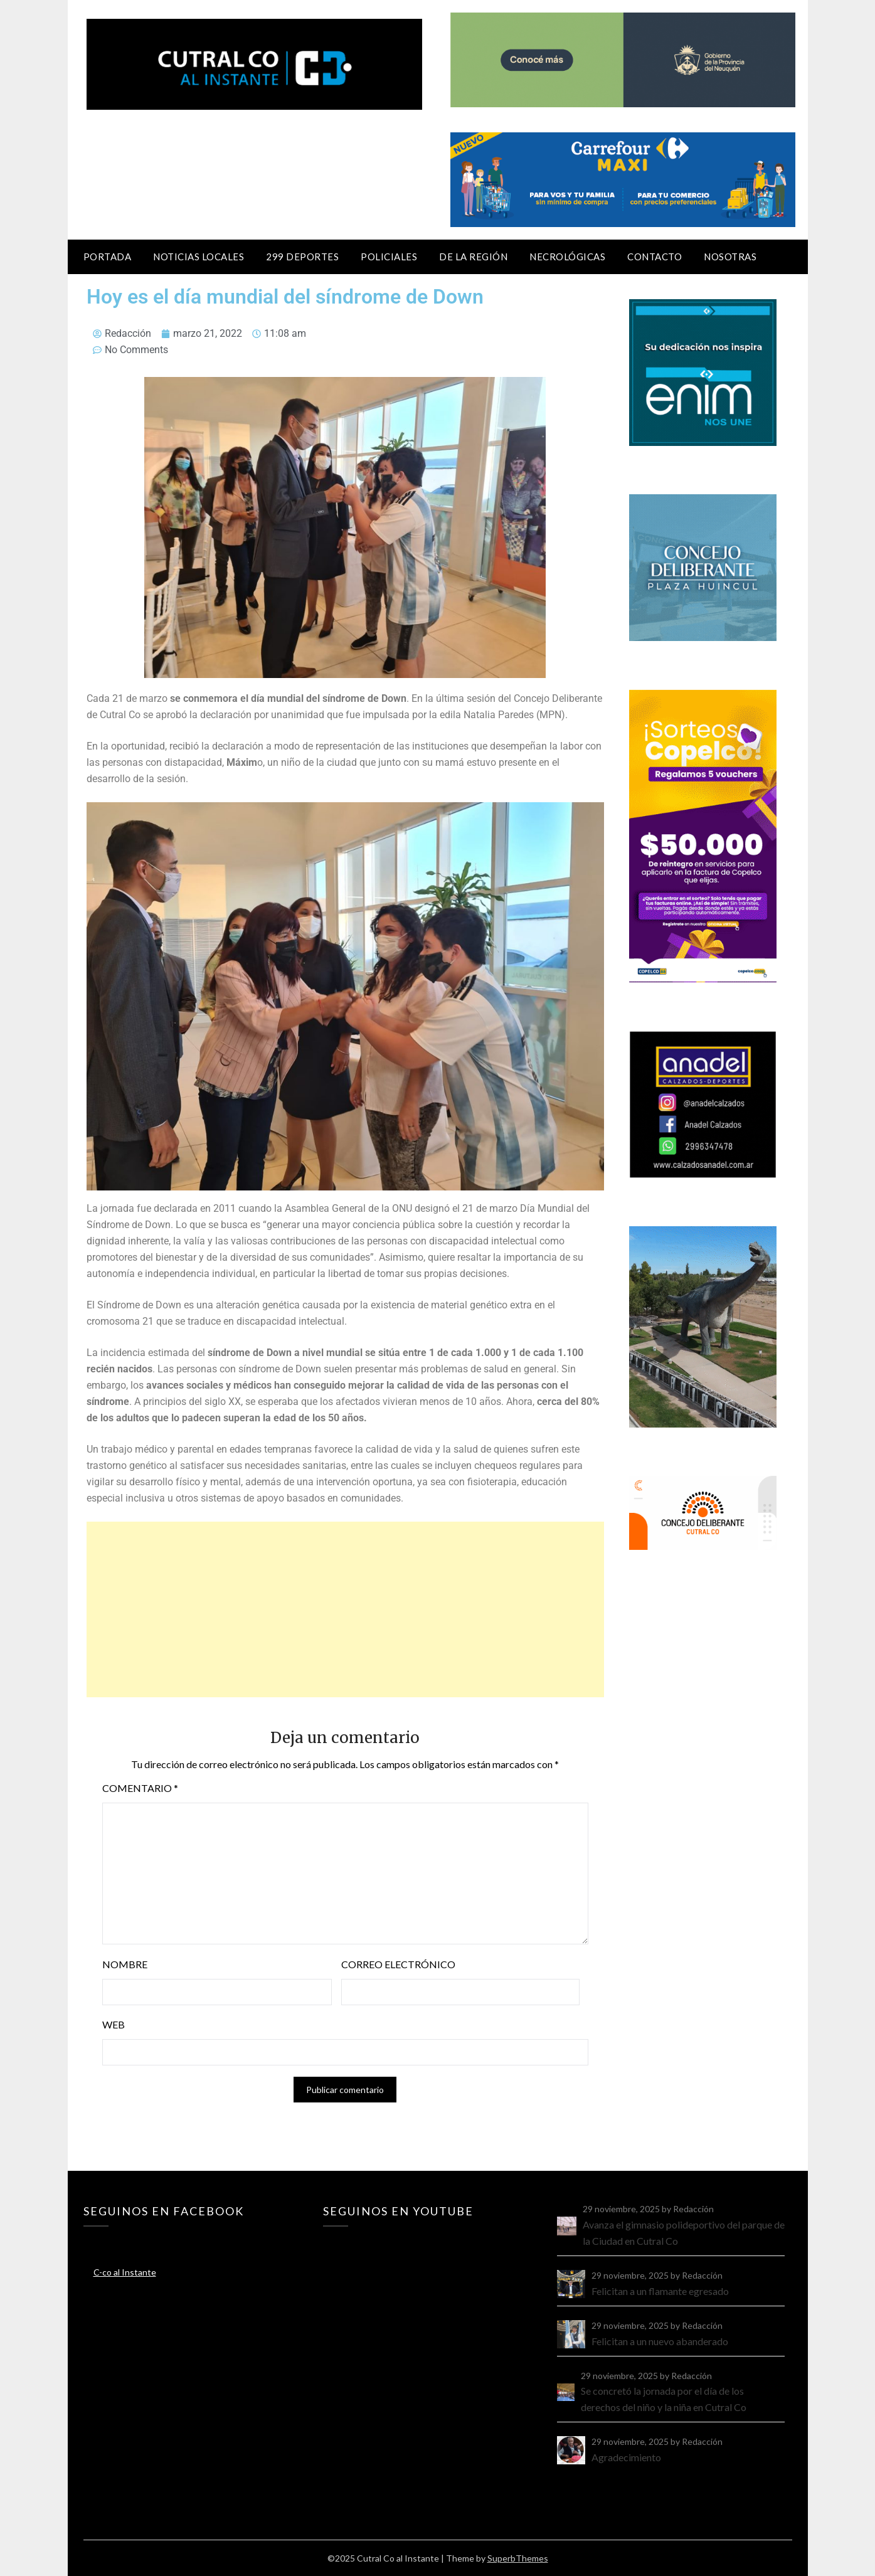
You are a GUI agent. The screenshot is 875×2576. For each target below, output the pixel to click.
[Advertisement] (346, 1609)
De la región (473, 256)
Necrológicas (567, 256)
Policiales (389, 256)
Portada (107, 256)
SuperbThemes (517, 2558)
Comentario (140, 1788)
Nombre (124, 1964)
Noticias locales (198, 256)
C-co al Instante (124, 2272)
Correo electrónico (398, 1964)
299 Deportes (302, 256)
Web (113, 2024)
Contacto (654, 256)
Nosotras (730, 256)
